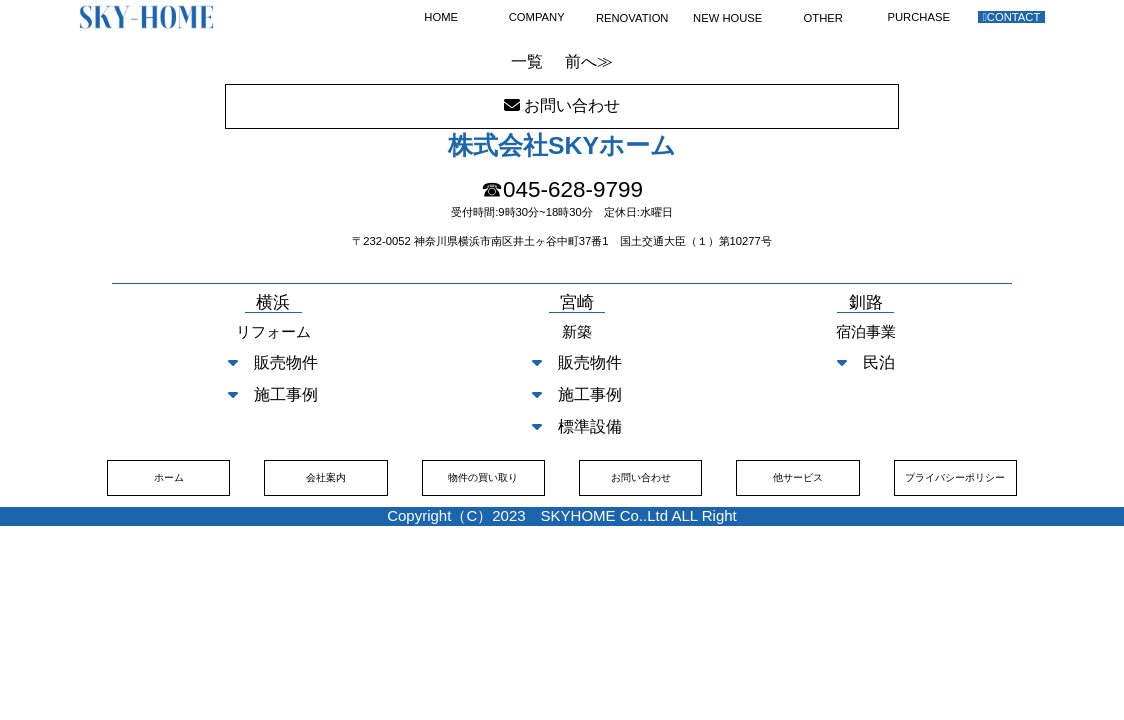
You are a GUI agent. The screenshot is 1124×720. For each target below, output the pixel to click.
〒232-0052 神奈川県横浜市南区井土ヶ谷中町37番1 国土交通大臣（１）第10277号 (562, 241)
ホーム (169, 477)
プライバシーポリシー (955, 477)
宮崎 (577, 303)
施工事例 (273, 394)
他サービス (798, 477)
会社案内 (326, 477)
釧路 (866, 303)
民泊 (866, 362)
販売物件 (273, 362)
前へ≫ (589, 61)
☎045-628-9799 (562, 189)
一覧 (527, 61)
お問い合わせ (641, 477)
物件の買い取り (483, 477)
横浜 (273, 303)
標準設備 (577, 426)
